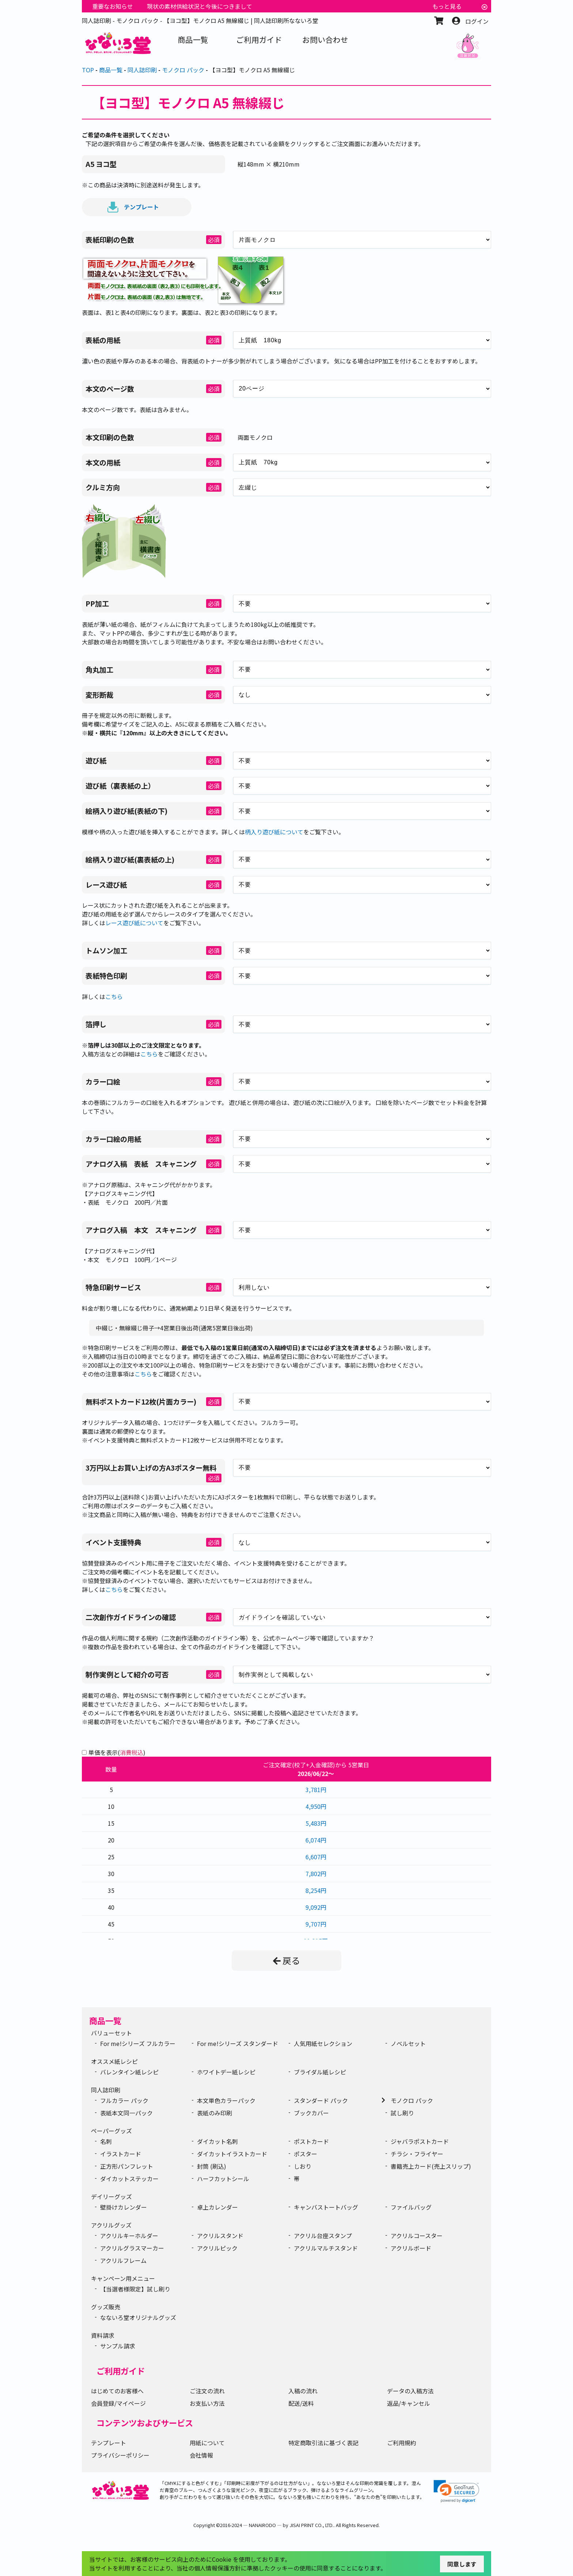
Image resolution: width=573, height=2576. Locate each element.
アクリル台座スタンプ (323, 2235)
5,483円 (316, 1823)
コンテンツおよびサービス (144, 2422)
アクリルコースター (417, 2235)
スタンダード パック (321, 2100)
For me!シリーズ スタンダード (237, 2043)
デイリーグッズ (111, 2196)
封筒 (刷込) (211, 2166)
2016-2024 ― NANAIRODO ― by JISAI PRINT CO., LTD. (277, 2525)
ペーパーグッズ (111, 2130)
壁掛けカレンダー (123, 2207)
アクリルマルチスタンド (326, 2248)
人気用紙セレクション (323, 2043)
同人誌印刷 (105, 2089)
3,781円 (316, 1789)
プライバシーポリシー (120, 2455)
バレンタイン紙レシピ (129, 2072)
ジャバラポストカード (420, 2141)
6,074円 (316, 1840)
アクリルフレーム (123, 2260)
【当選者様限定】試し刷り (135, 2289)
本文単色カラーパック (226, 2100)
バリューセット (111, 2032)
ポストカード (311, 2141)
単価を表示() (116, 1752)
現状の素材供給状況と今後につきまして (199, 6)
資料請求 (102, 2335)
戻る (286, 1960)
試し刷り (402, 2112)
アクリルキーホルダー (129, 2235)
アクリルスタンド (220, 2235)
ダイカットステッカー (129, 2178)
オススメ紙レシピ (114, 2061)
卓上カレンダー (217, 2207)
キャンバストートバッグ (326, 2207)
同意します (462, 2564)
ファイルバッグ (411, 2207)
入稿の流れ (303, 2390)
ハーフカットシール (223, 2178)
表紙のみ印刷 (214, 2112)
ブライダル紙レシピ (320, 2072)
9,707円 (316, 1924)
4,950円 (316, 1806)
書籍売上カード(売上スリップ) (431, 2166)
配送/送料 (301, 2403)
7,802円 (316, 1873)
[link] (456, 2491)
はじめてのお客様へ (117, 2390)
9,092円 (316, 1907)
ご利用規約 (401, 2442)
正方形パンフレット (126, 2166)
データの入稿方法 (410, 2390)
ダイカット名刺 (217, 2141)
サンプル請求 (117, 2345)
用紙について (207, 2442)
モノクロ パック (412, 2100)
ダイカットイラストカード (232, 2153)
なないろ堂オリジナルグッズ (138, 2317)
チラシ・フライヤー (417, 2153)
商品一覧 (105, 2020)
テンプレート (133, 207)
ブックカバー (311, 2112)
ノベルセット (408, 2043)
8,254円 (316, 1890)
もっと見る (447, 6)
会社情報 (201, 2455)
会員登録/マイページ (118, 2403)
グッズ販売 (105, 2306)
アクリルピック (217, 2248)
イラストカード (120, 2153)
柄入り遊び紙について (274, 831)
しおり (302, 2166)
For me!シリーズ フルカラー (137, 2043)
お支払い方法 (207, 2403)
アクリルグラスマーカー (132, 2248)
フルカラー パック (124, 2100)
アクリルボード (411, 2248)
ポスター (305, 2153)
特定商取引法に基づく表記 (323, 2442)
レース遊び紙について (134, 922)
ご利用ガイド (120, 2371)
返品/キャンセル (408, 2403)
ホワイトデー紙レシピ (226, 2072)
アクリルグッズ (111, 2225)
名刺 (106, 2141)
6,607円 (316, 1856)
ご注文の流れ (207, 2390)
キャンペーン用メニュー (123, 2278)
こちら (114, 996)
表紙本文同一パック (126, 2112)
